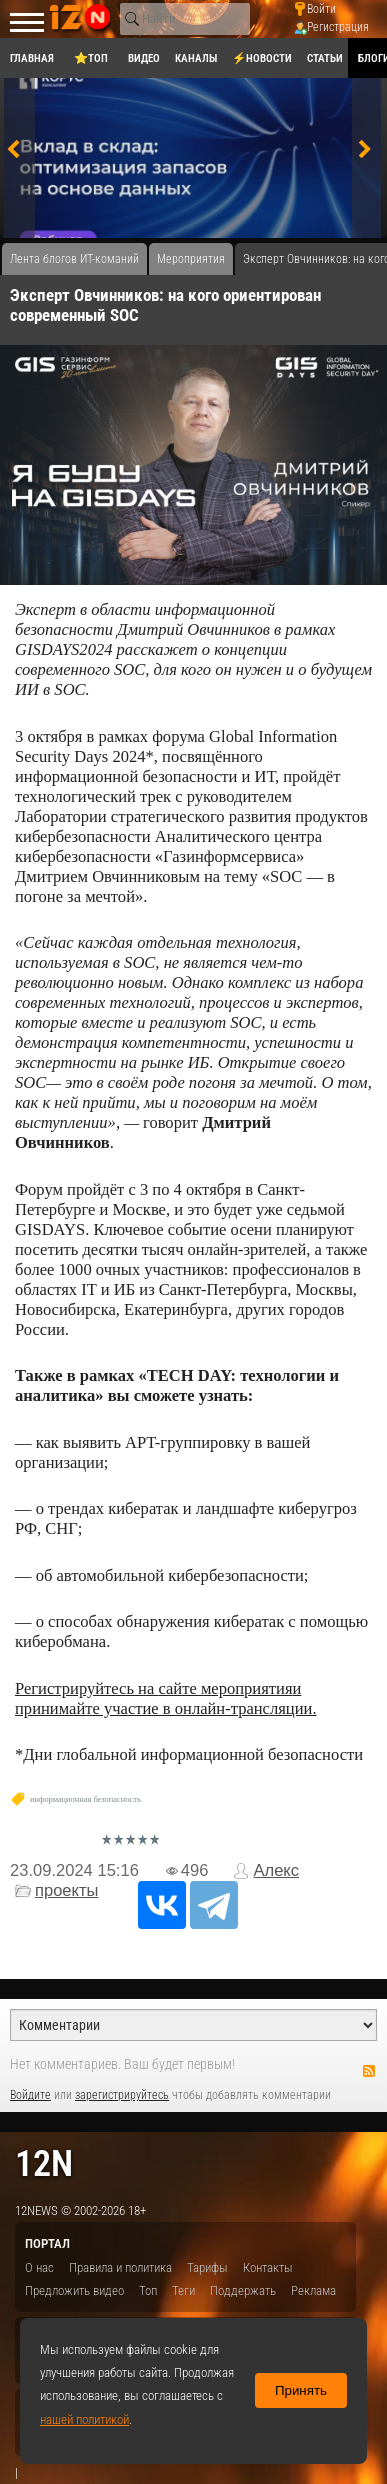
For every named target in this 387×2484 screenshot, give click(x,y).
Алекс (276, 1870)
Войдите (30, 2095)
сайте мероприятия (225, 1688)
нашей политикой (84, 2419)
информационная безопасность (85, 1799)
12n (44, 2163)
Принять (301, 2390)
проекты (66, 1890)
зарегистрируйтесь (122, 2095)
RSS (369, 2071)
